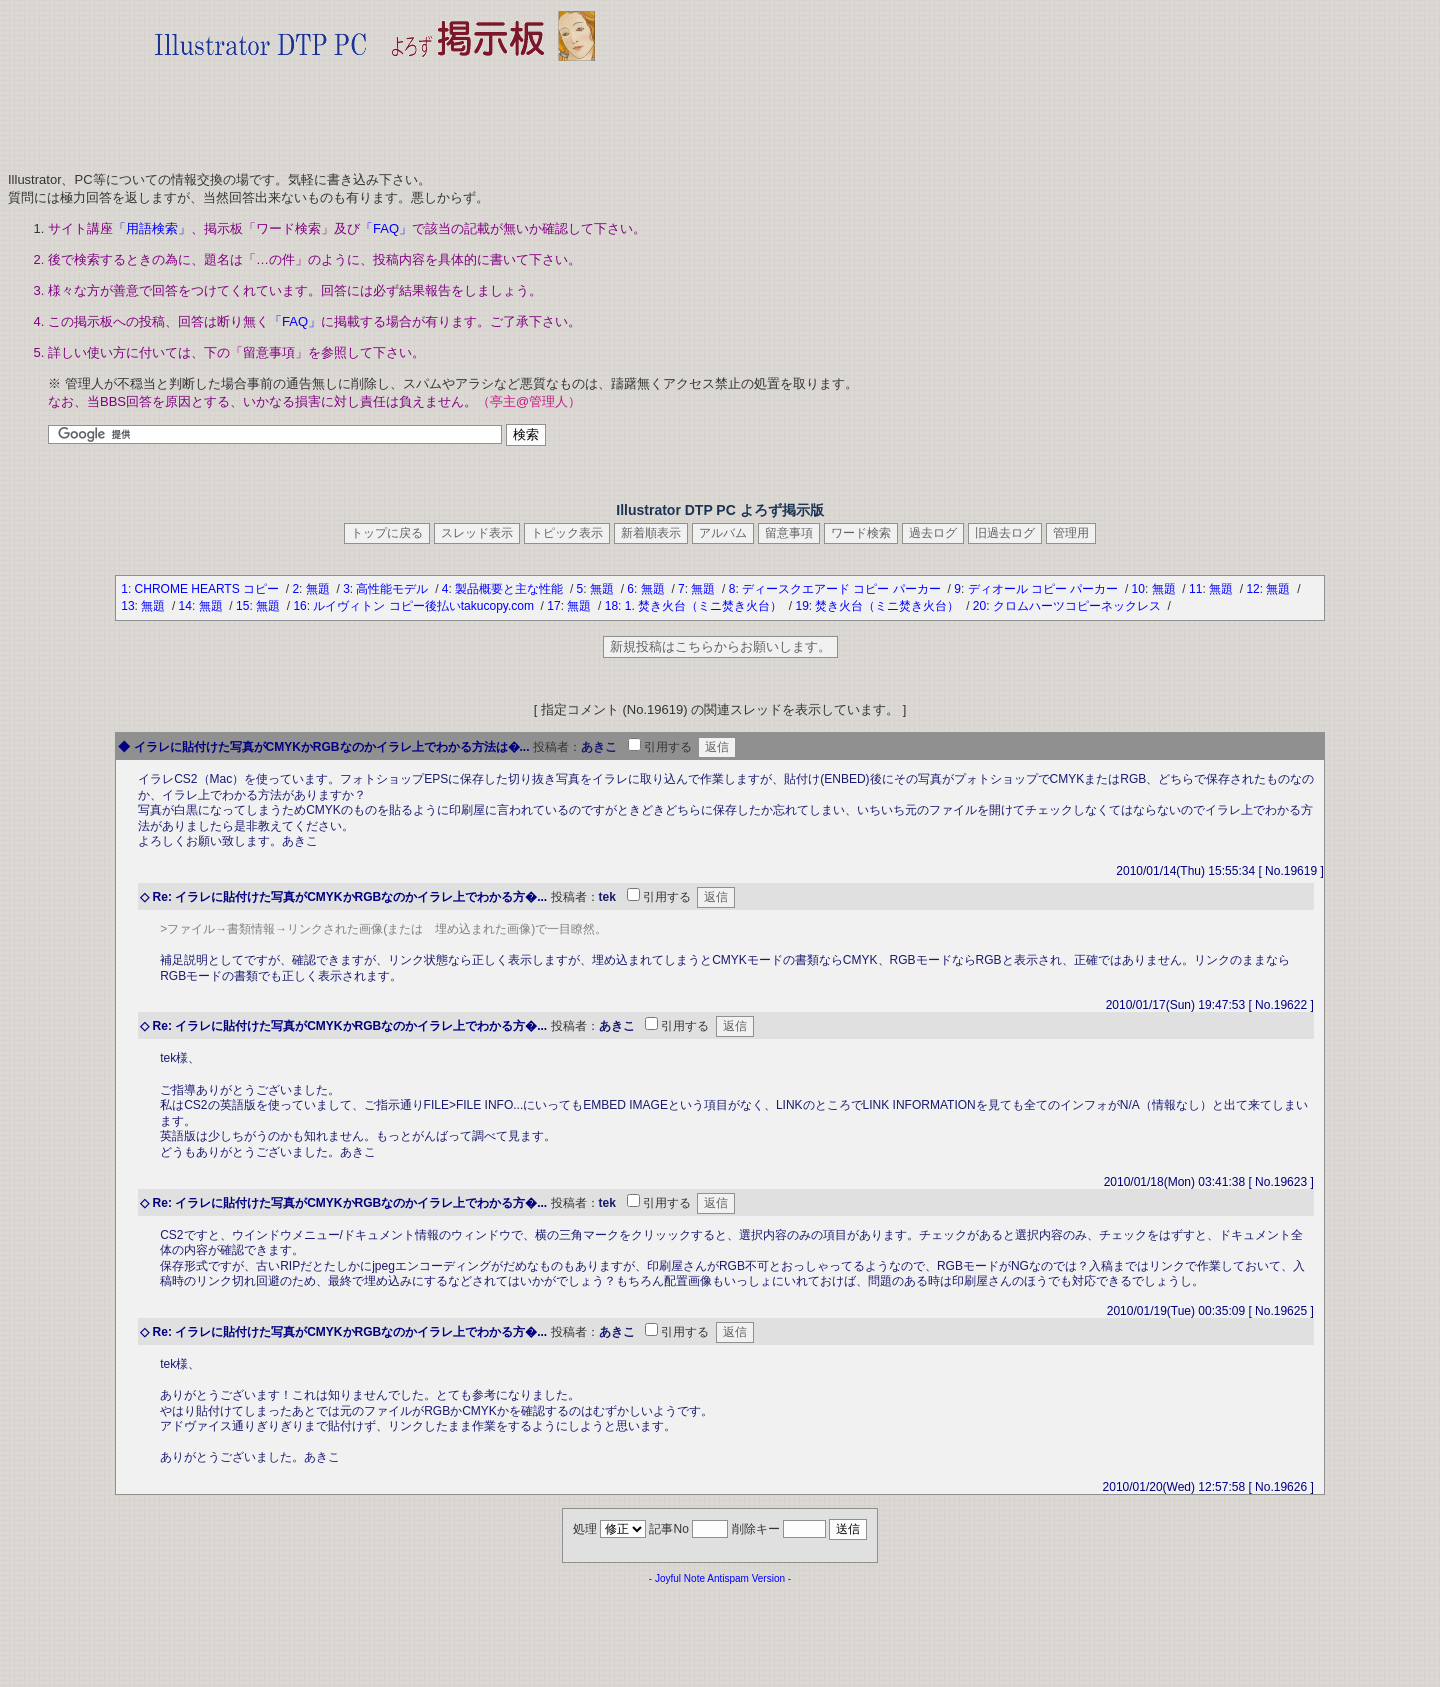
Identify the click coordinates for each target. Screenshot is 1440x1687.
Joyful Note (680, 1578)
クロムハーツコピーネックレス (1078, 606)
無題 (319, 589)
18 (611, 606)
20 (979, 606)
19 (801, 606)
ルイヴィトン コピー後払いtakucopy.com (425, 606)
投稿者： (557, 747)
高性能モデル (393, 589)
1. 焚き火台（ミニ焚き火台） (705, 606)
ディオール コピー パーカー (1045, 589)
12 (1252, 589)
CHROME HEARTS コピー (209, 589)
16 (299, 606)
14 (185, 606)
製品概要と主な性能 (510, 589)
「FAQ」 (386, 228)
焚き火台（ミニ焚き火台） (888, 606)
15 (242, 606)
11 (1195, 589)
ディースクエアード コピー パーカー (843, 589)
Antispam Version (746, 1578)
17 (553, 606)
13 (127, 606)
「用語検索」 (152, 228)
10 (1138, 589)
